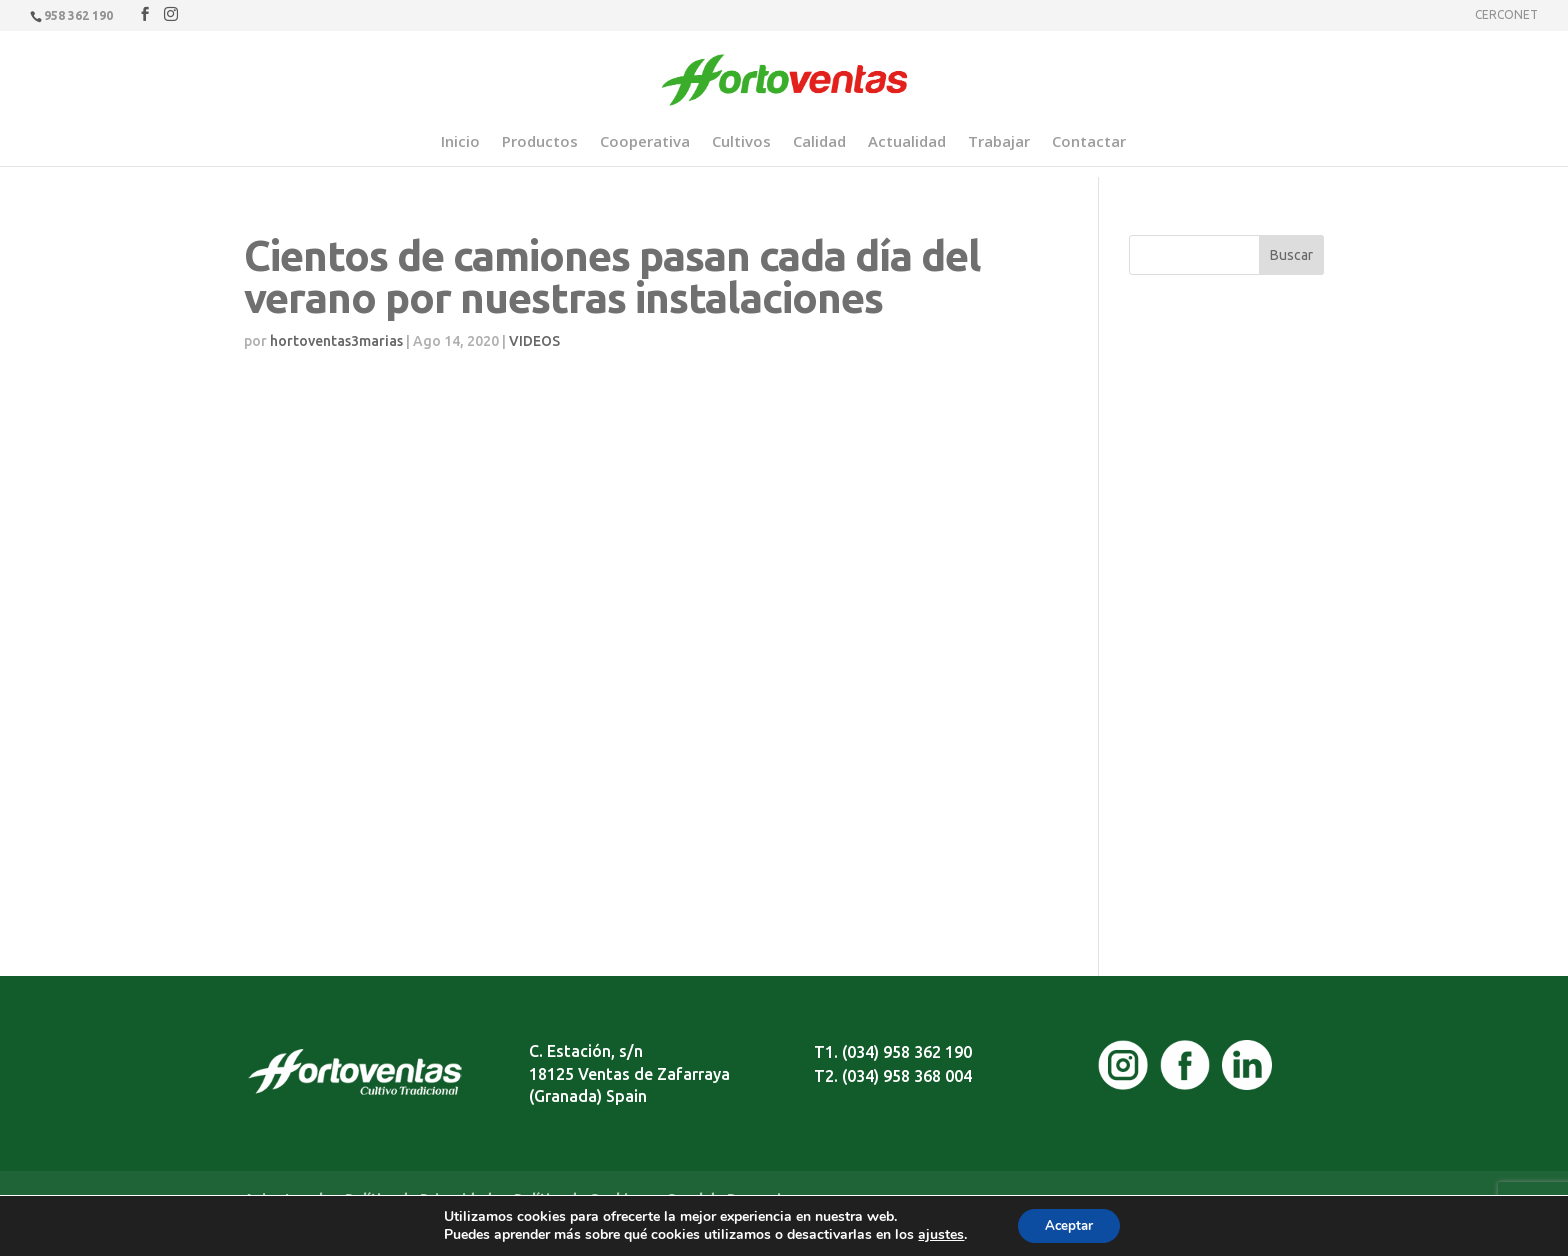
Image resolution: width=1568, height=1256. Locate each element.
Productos (540, 142)
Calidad (819, 142)
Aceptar (1069, 1224)
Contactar (1089, 142)
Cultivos (741, 142)
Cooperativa (645, 142)
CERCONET (1506, 15)
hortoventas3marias (336, 341)
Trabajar (999, 142)
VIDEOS (534, 341)
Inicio (460, 142)
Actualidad (907, 142)
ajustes (937, 1234)
